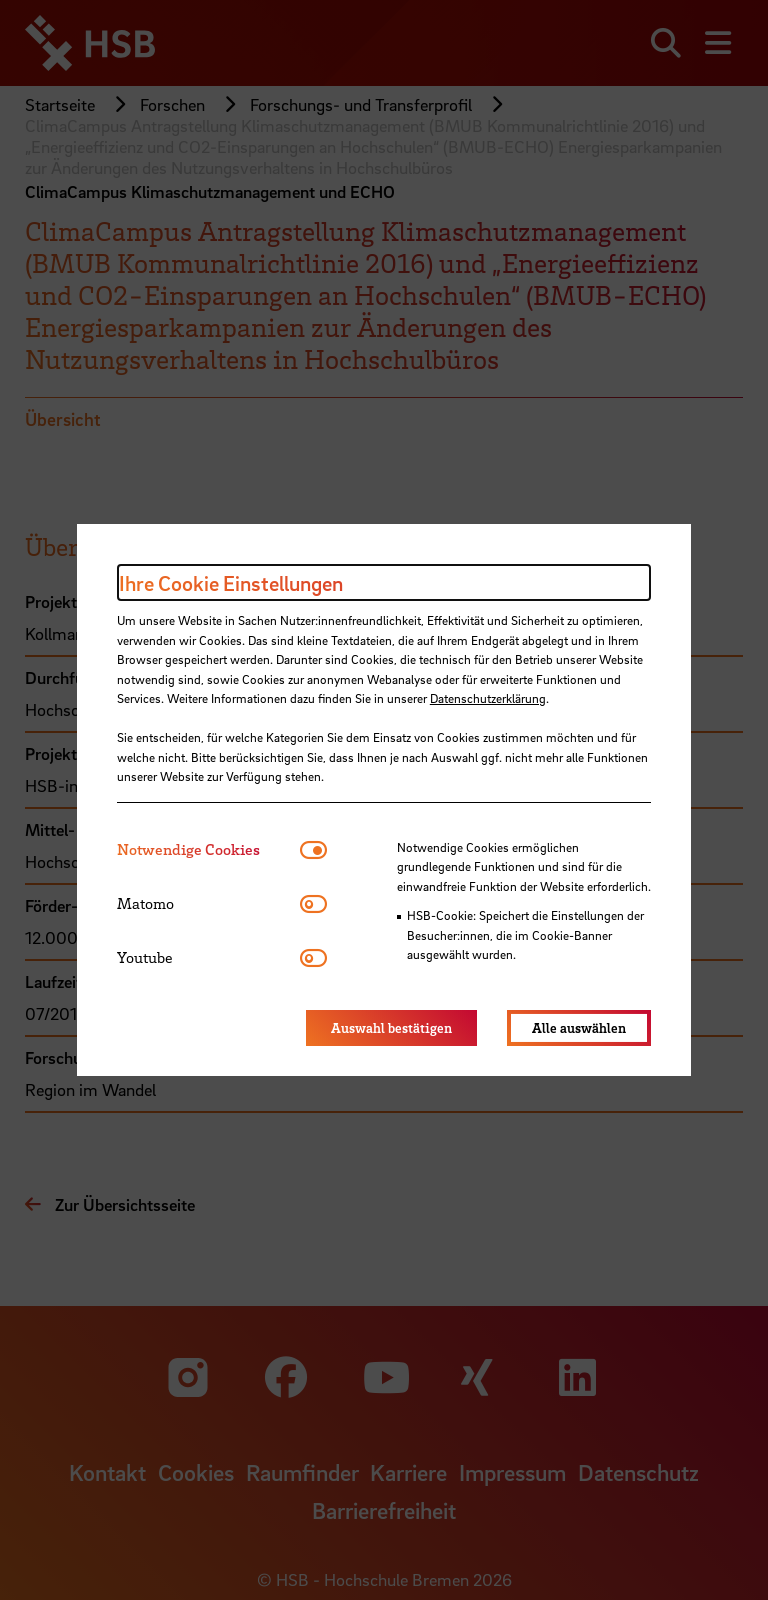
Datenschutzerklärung (488, 698)
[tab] (208, 849)
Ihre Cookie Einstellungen (231, 583)
